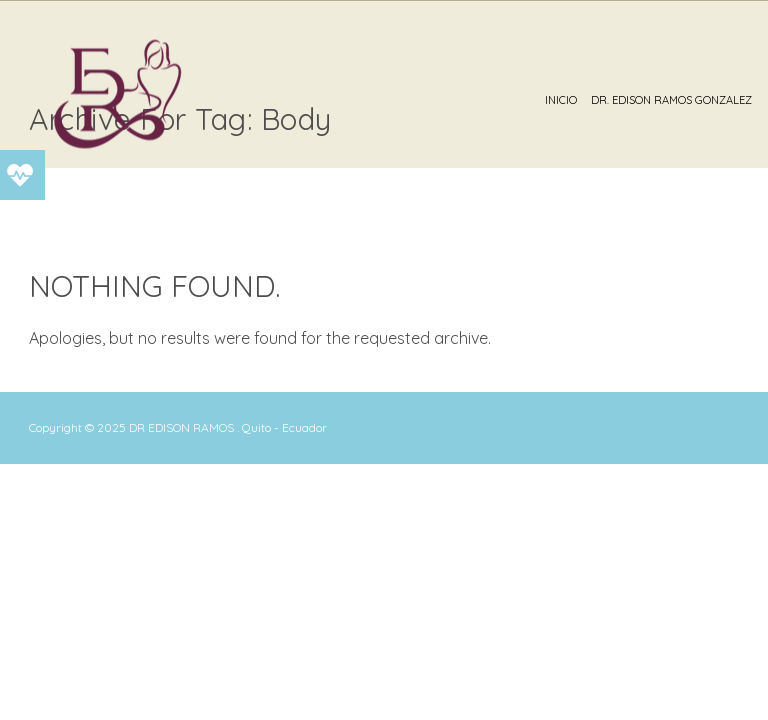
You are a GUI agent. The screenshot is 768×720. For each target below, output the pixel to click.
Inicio (561, 100)
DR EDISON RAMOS (181, 427)
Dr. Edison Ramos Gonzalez (671, 100)
